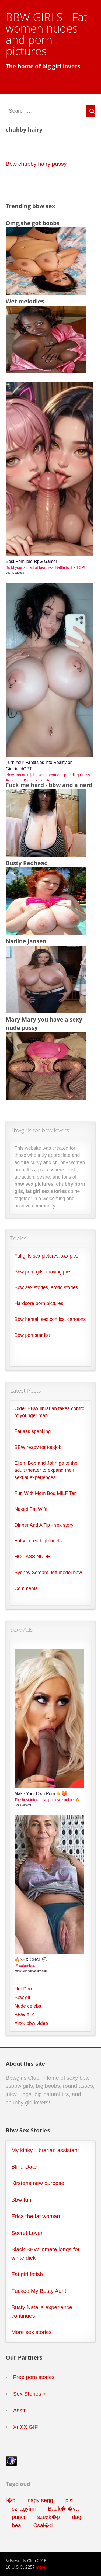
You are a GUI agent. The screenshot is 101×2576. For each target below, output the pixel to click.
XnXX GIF (25, 2427)
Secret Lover (27, 2233)
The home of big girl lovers (43, 66)
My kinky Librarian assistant (45, 2150)
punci (18, 2517)
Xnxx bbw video (31, 2023)
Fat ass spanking (33, 1431)
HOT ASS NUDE (32, 1556)
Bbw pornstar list (32, 1335)
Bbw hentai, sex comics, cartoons (50, 1319)
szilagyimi (24, 2508)
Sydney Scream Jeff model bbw (48, 1572)
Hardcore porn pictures (39, 1303)
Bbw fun (21, 2200)
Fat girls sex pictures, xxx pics (46, 1256)
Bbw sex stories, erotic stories (46, 1287)
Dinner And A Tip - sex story (44, 1525)
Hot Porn (24, 1989)
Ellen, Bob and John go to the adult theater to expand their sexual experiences (46, 1470)
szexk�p (48, 2517)
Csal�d (43, 2525)
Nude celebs (28, 2006)
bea (16, 2525)
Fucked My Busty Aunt (38, 2291)
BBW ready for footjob (38, 1447)
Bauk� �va (63, 2508)
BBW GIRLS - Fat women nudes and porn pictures (47, 33)
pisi (69, 2500)
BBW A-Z (24, 2014)
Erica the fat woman (35, 2216)
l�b (10, 2500)
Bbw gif (22, 1997)
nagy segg (40, 2500)
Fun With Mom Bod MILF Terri (47, 1493)
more (41, 2567)
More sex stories (31, 2332)
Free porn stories (34, 2377)
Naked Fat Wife (31, 1509)
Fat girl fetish (27, 2274)
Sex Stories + (29, 2394)
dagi (77, 2517)
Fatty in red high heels (38, 1540)
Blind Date (24, 2166)
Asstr (19, 2410)
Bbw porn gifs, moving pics (43, 1272)
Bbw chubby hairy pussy (36, 164)
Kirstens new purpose (37, 2183)
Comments (26, 1588)
